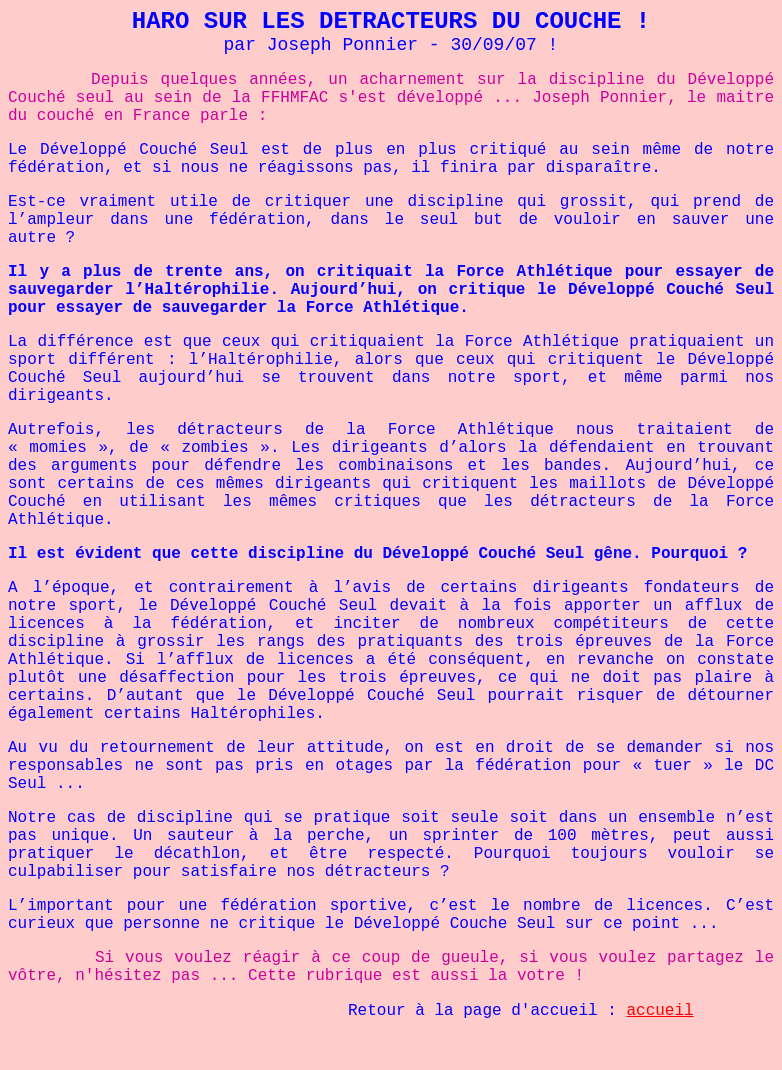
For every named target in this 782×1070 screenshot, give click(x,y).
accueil (659, 1011)
